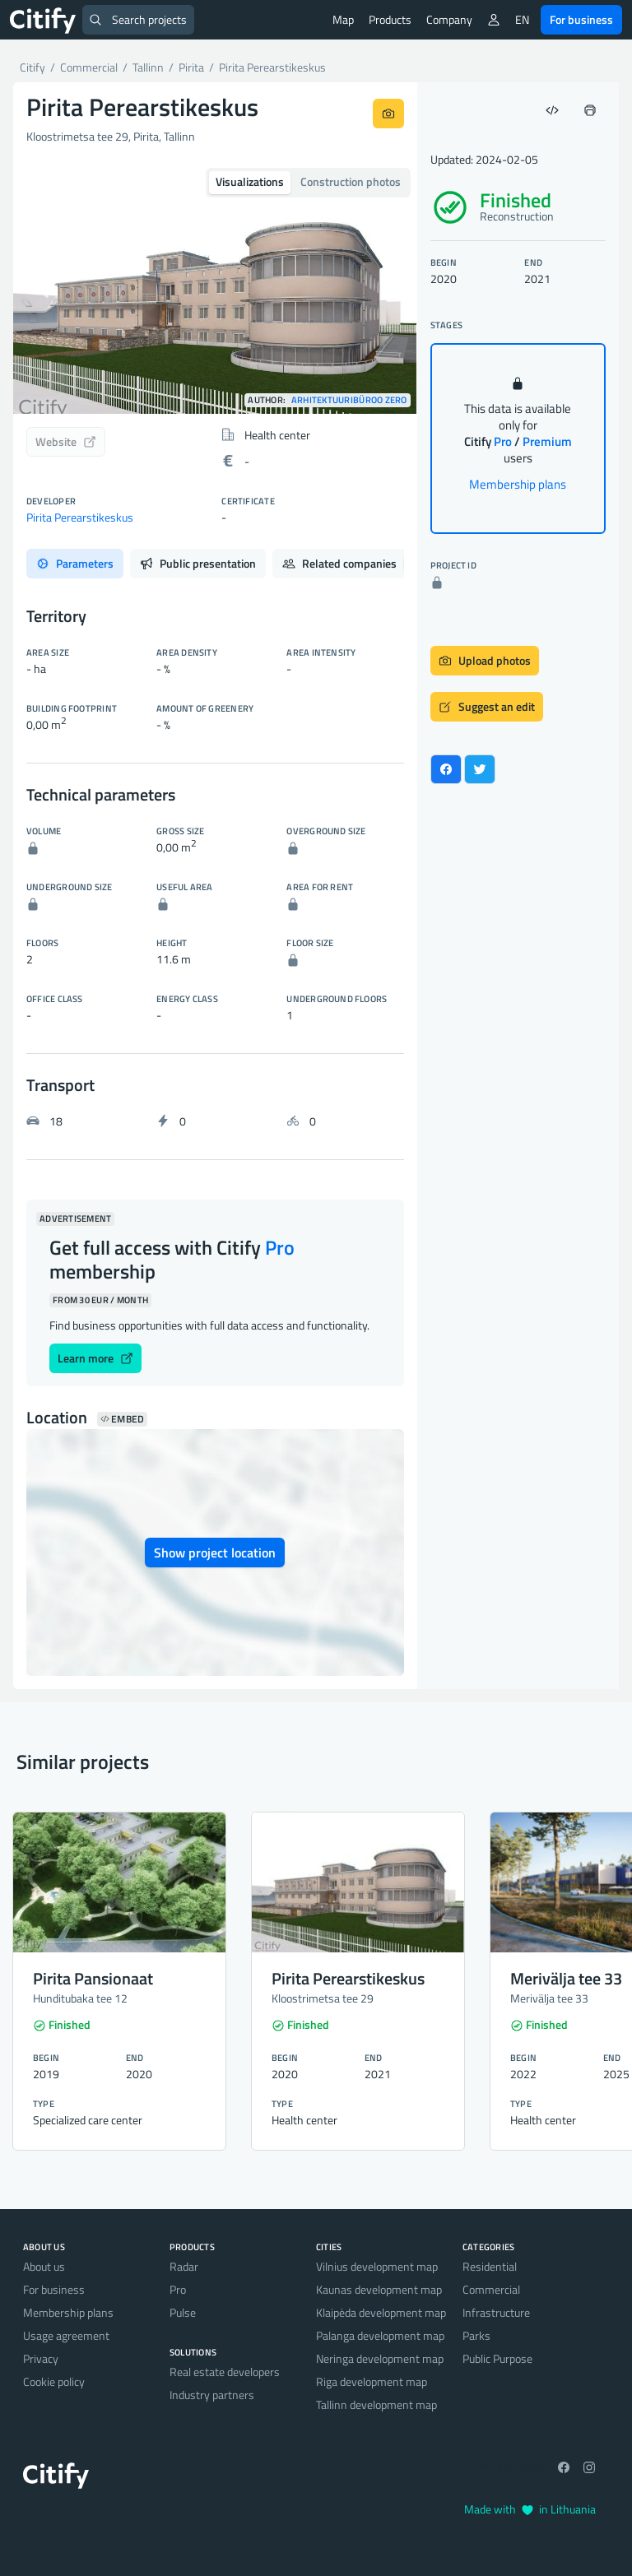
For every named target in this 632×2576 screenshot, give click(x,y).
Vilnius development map (377, 2266)
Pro (178, 2289)
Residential (489, 2266)
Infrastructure (496, 2312)
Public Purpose (497, 2358)
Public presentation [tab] (198, 563)
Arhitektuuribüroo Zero (349, 400)
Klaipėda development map (381, 2312)
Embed (122, 1419)
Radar (184, 2266)
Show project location (215, 1552)
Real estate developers (225, 2371)
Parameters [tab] (75, 563)
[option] (215, 287)
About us (44, 2266)
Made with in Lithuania (530, 2509)
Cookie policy (54, 2381)
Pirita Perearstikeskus (79, 517)
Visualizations (250, 181)
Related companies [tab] (349, 563)
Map (343, 19)
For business (581, 19)
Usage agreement (66, 2335)
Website (65, 441)
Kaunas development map (379, 2289)
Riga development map (371, 2381)
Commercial (491, 2289)
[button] (43, 287)
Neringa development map (380, 2358)
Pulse (183, 2312)
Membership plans (517, 484)
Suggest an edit (487, 706)
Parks (476, 2335)
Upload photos (485, 660)
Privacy (40, 2358)
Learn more (95, 1358)
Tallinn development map (376, 2404)
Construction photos (350, 181)
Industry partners (212, 2394)
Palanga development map (380, 2335)
